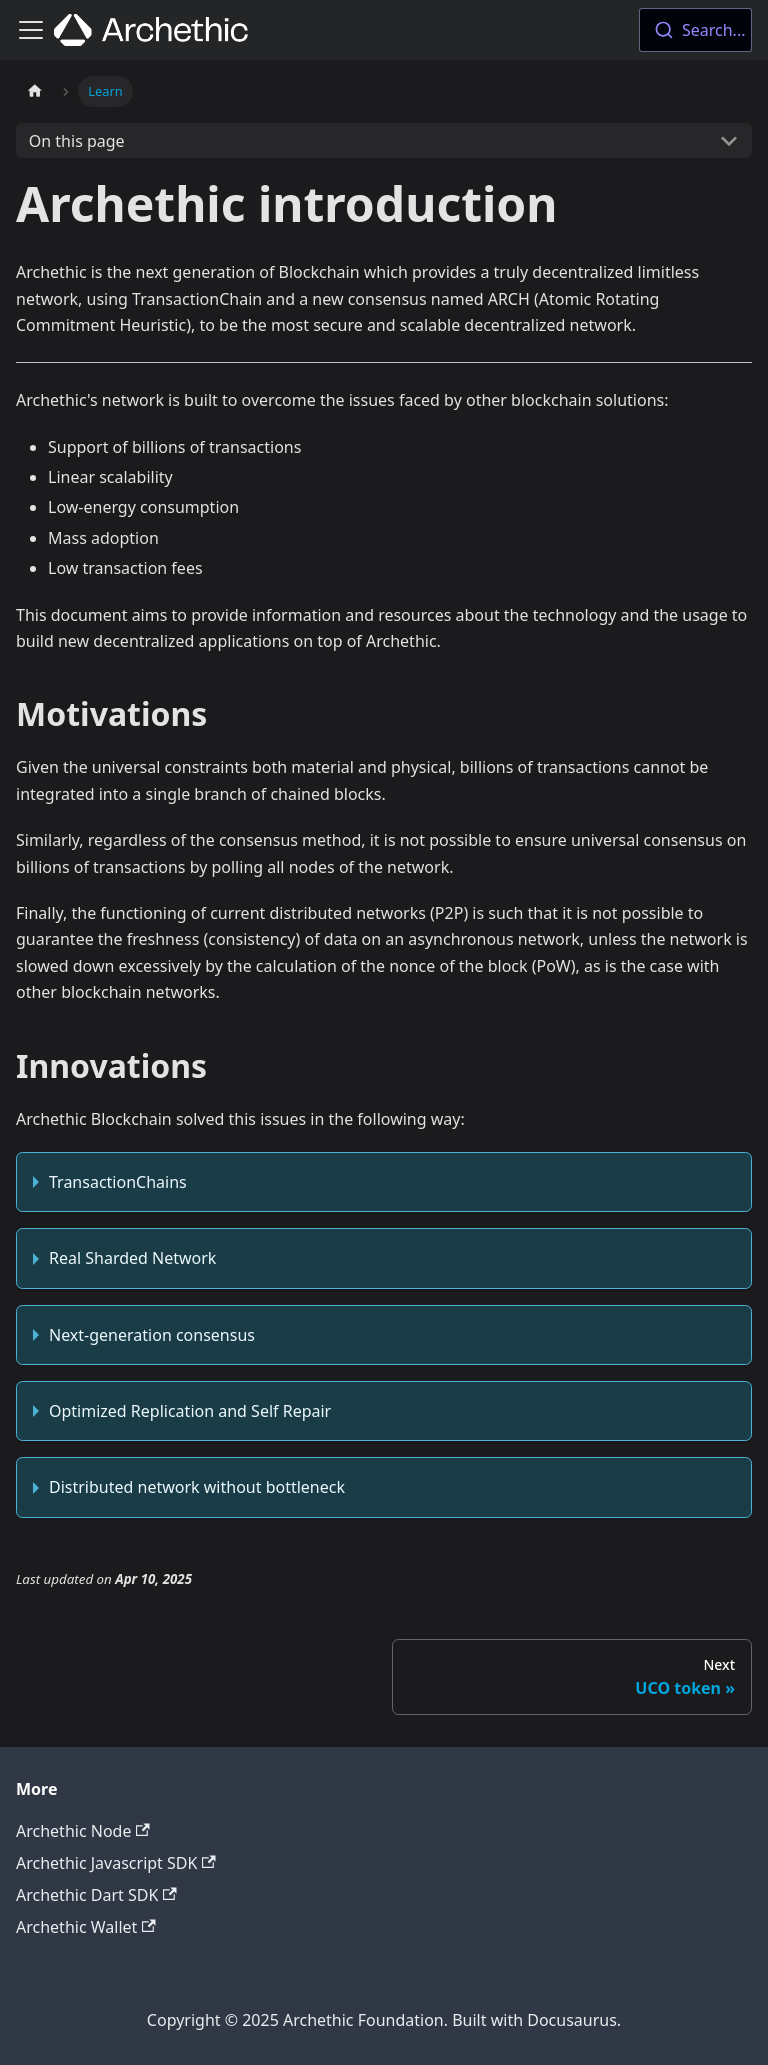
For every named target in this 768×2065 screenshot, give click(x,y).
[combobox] (695, 30)
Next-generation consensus (152, 1335)
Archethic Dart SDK (96, 1895)
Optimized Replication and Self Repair (190, 1411)
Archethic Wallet (86, 1927)
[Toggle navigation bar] (31, 30)
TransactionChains (118, 1182)
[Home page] (35, 91)
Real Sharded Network (132, 1258)
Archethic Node (83, 1831)
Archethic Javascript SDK (116, 1863)
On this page (77, 141)
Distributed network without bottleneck (197, 1487)
